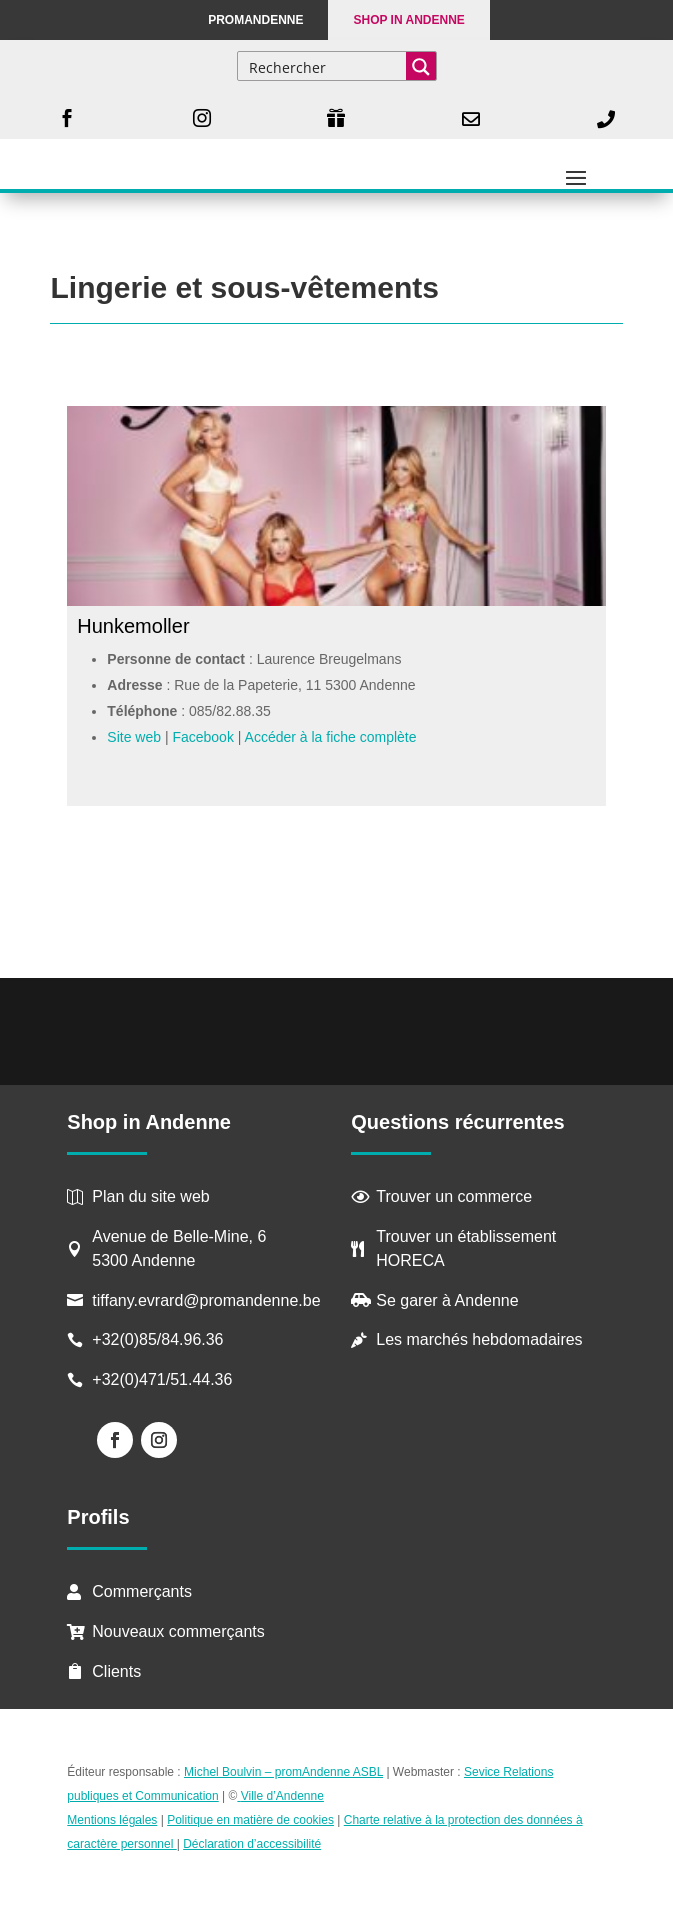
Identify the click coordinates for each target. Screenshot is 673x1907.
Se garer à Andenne (447, 1300)
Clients (116, 1671)
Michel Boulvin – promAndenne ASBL (283, 1772)
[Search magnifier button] (421, 67)
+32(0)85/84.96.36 (157, 1339)
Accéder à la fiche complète (331, 737)
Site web (134, 737)
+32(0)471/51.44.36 (164, 1379)
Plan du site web (150, 1196)
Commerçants (142, 1591)
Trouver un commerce (454, 1196)
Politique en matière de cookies (250, 1820)
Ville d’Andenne (280, 1796)
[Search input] (323, 66)
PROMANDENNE (255, 20)
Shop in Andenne (408, 20)
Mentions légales (112, 1820)
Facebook (202, 737)
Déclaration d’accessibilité (252, 1844)
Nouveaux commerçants (178, 1631)
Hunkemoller (133, 626)
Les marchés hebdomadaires (479, 1339)
